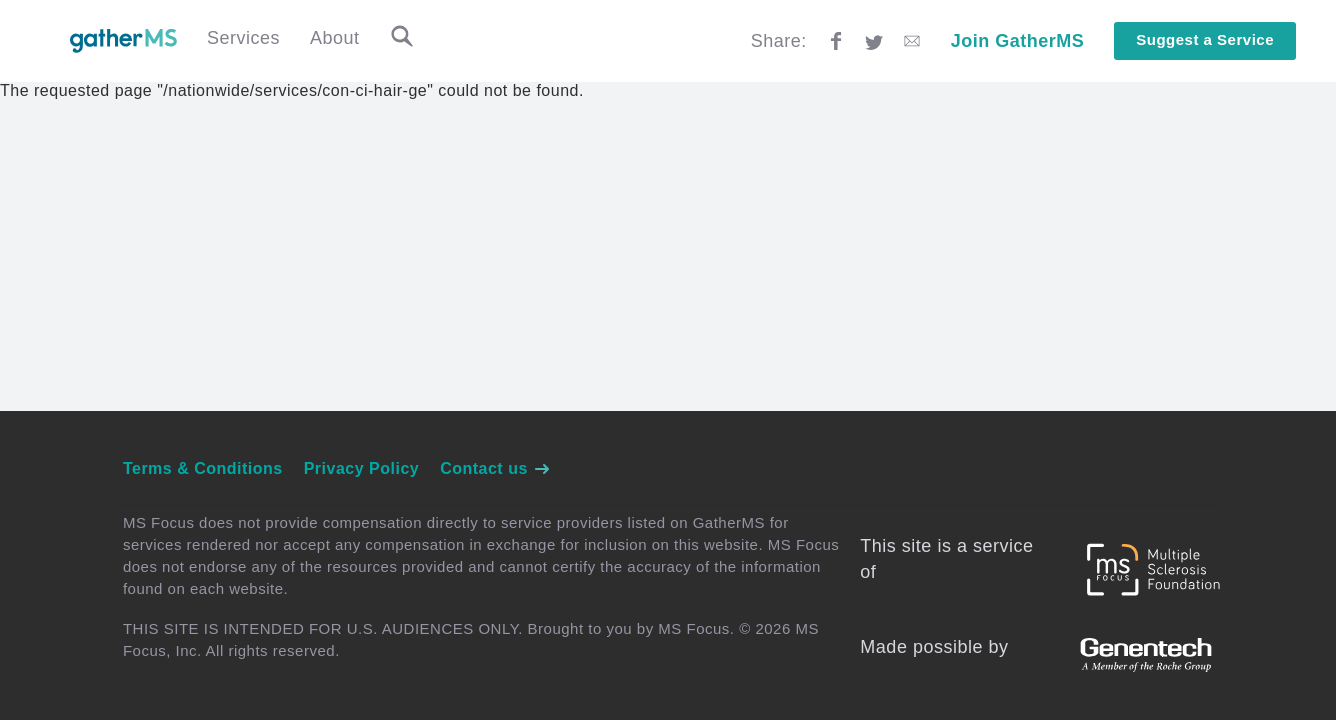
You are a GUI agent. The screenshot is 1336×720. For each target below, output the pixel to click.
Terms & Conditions (203, 468)
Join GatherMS (1018, 41)
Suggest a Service (1205, 39)
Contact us (495, 468)
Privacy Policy (362, 468)
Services (243, 38)
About (335, 38)
